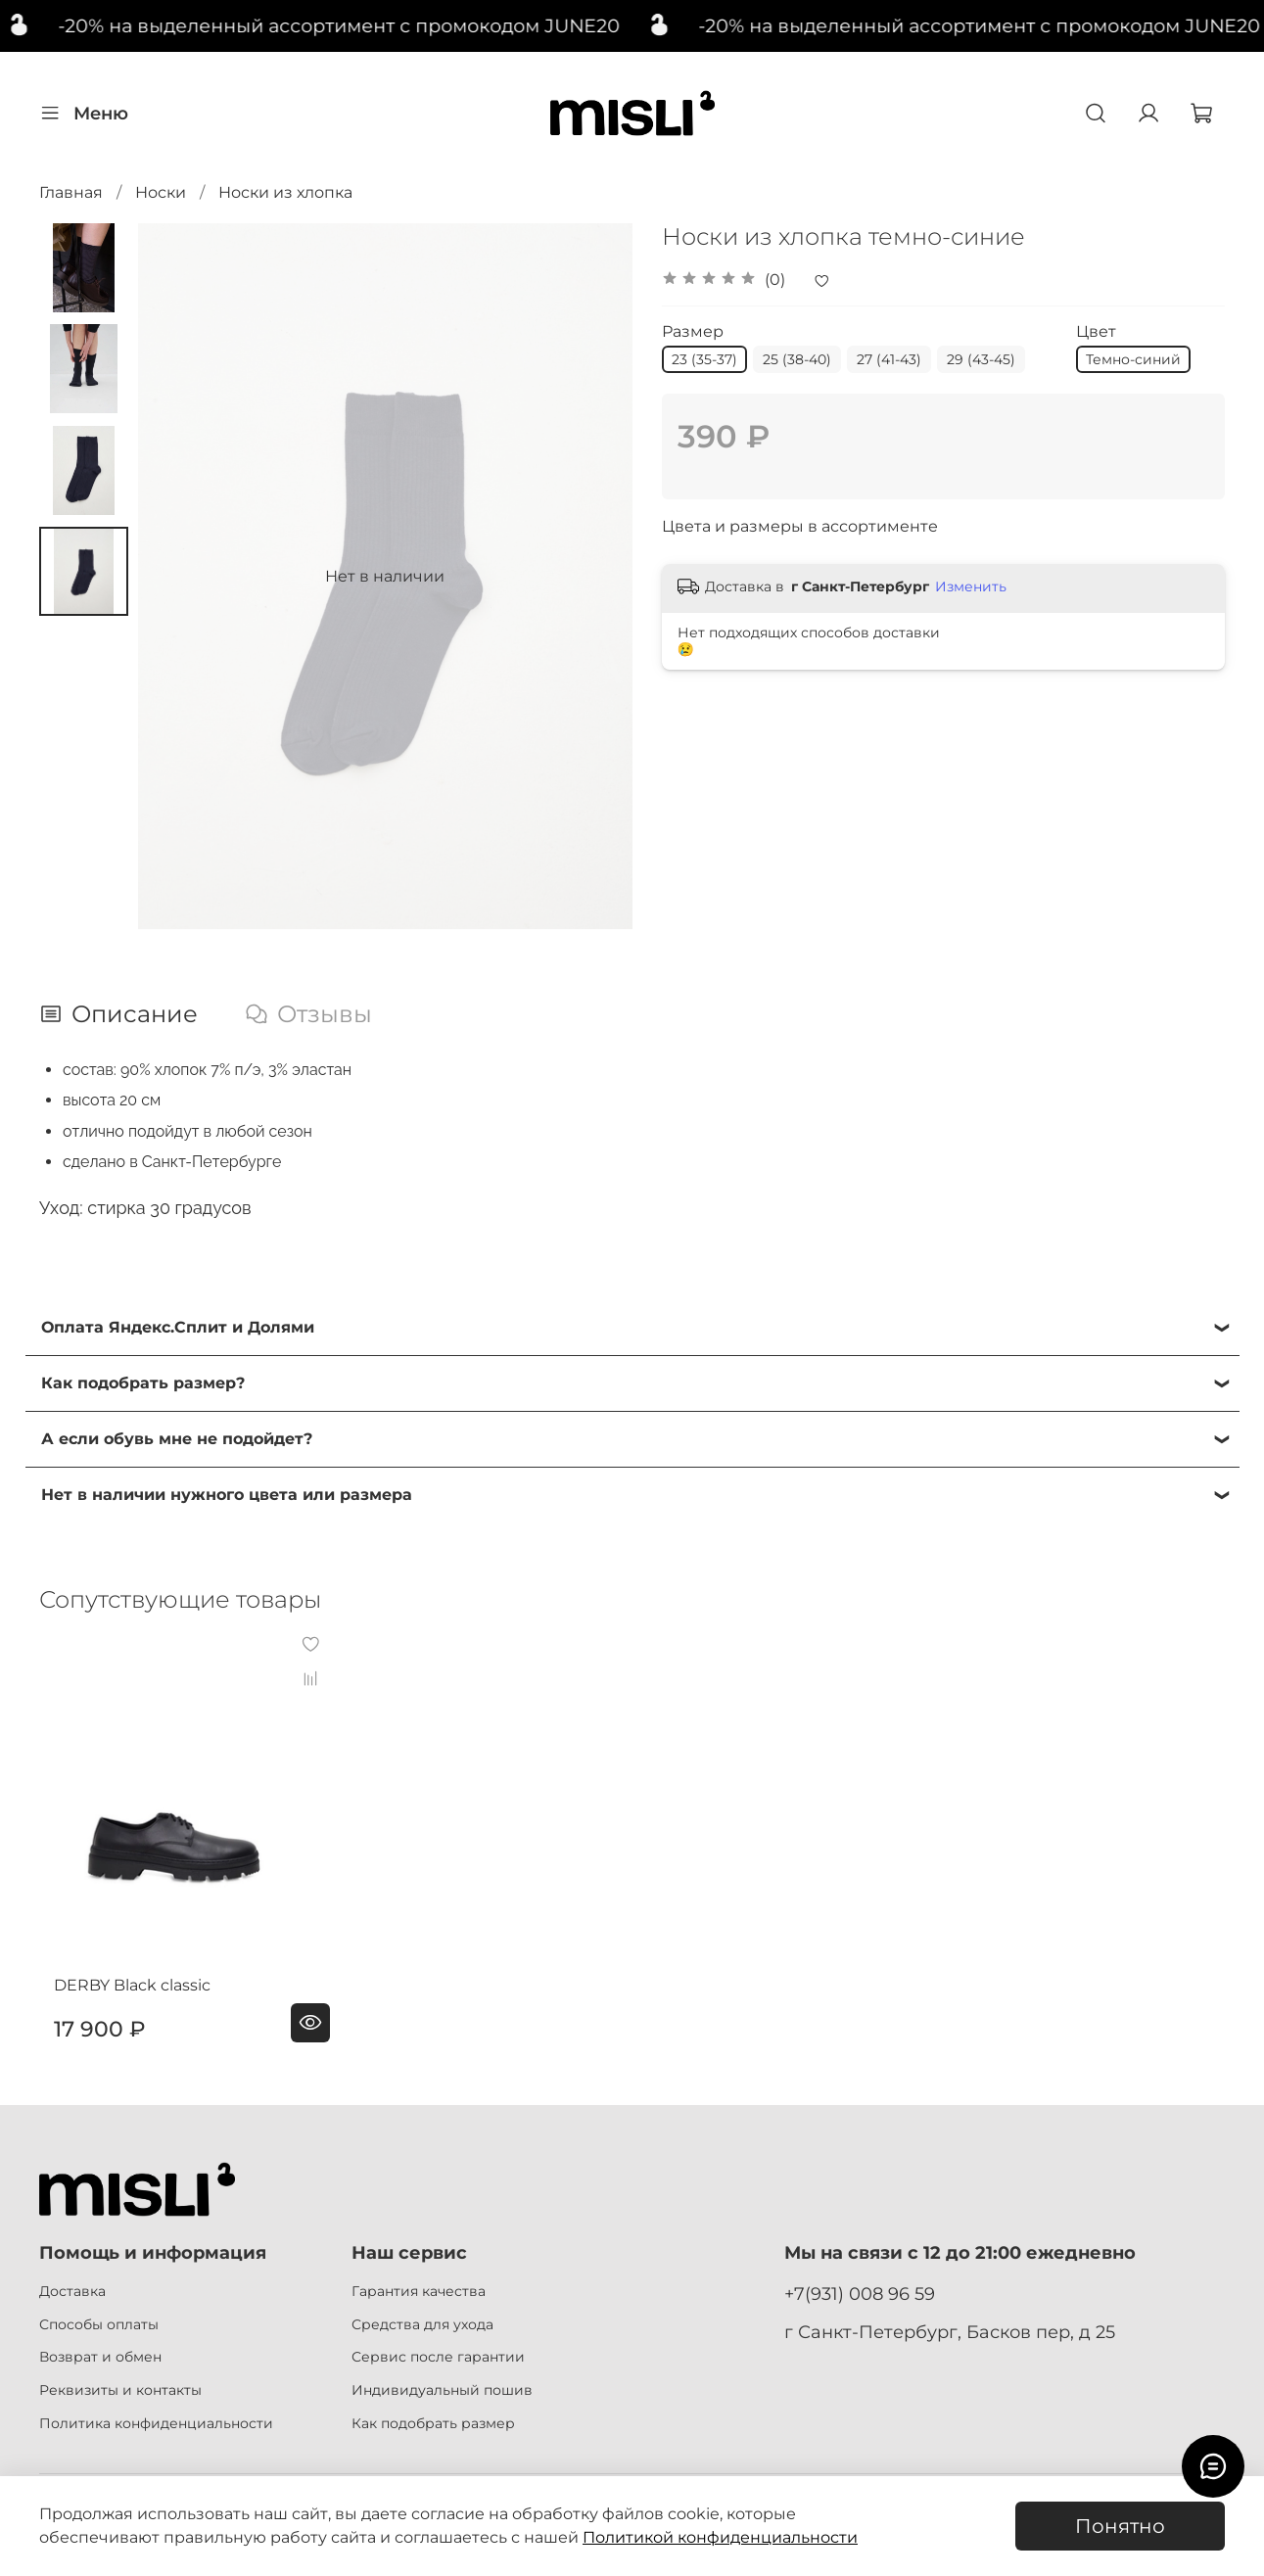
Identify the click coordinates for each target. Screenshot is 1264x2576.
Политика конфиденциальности (156, 2423)
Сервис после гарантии (438, 2356)
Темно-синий (1133, 359)
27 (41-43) (889, 359)
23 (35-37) (704, 359)
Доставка (72, 2291)
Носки (160, 192)
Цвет (1096, 331)
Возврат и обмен (100, 2356)
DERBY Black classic (117, 2009)
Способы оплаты (99, 2324)
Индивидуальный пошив (442, 2390)
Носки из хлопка (285, 192)
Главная (71, 192)
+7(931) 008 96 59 (859, 2293)
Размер (693, 331)
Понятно (1120, 2526)
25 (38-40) (797, 359)
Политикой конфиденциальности (720, 2537)
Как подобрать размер (433, 2423)
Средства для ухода (422, 2324)
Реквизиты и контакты (120, 2390)
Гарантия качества (418, 2291)
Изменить (971, 586)
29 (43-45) (981, 359)
